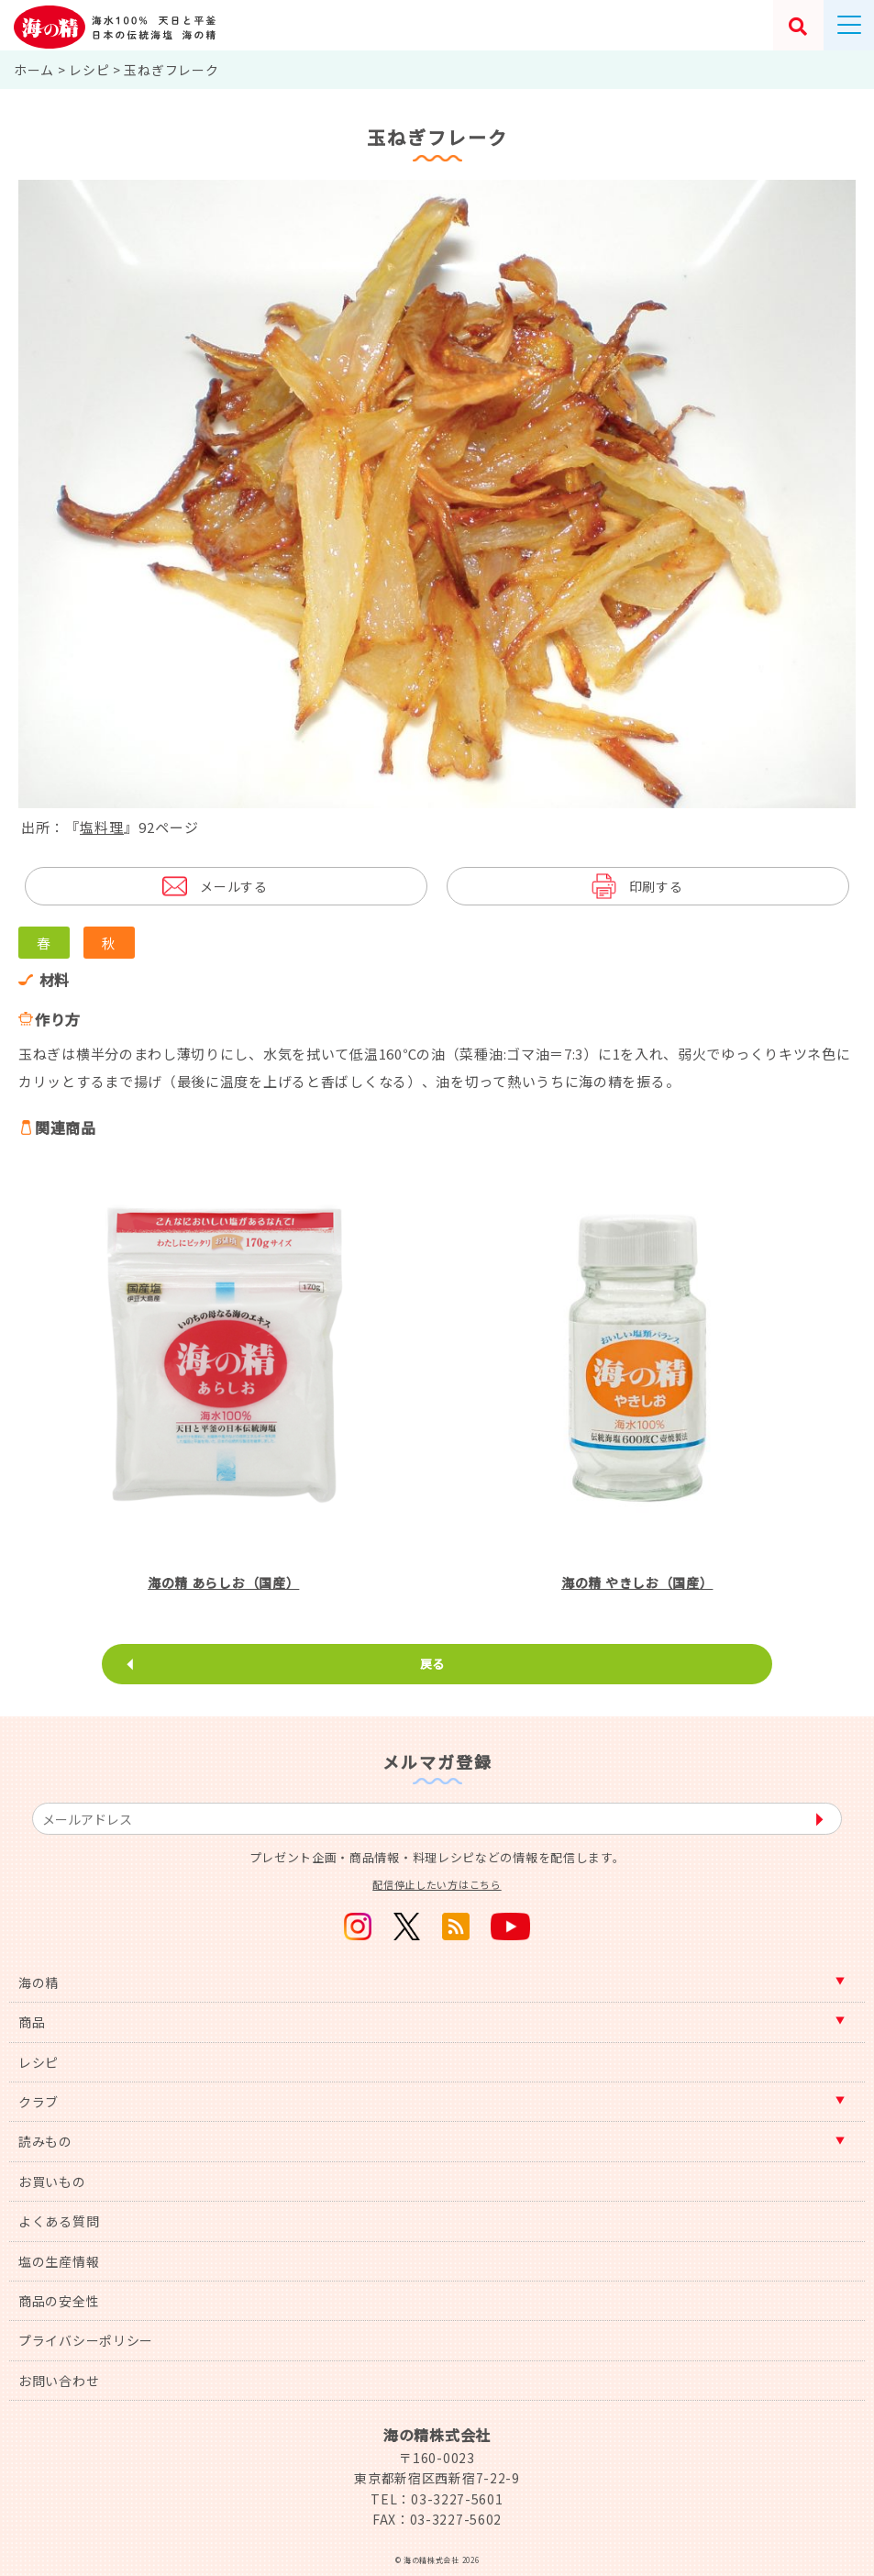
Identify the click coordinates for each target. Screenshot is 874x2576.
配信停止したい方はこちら (436, 1884)
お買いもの (52, 2181)
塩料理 (102, 827)
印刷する (656, 886)
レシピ (38, 2062)
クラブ (38, 2102)
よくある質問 (58, 2221)
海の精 (38, 1982)
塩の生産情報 (58, 2261)
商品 (31, 2022)
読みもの (45, 2141)
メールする (234, 886)
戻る (432, 1663)
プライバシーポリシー (85, 2340)
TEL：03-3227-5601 (437, 2499)
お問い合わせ (58, 2380)
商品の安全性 (58, 2301)
